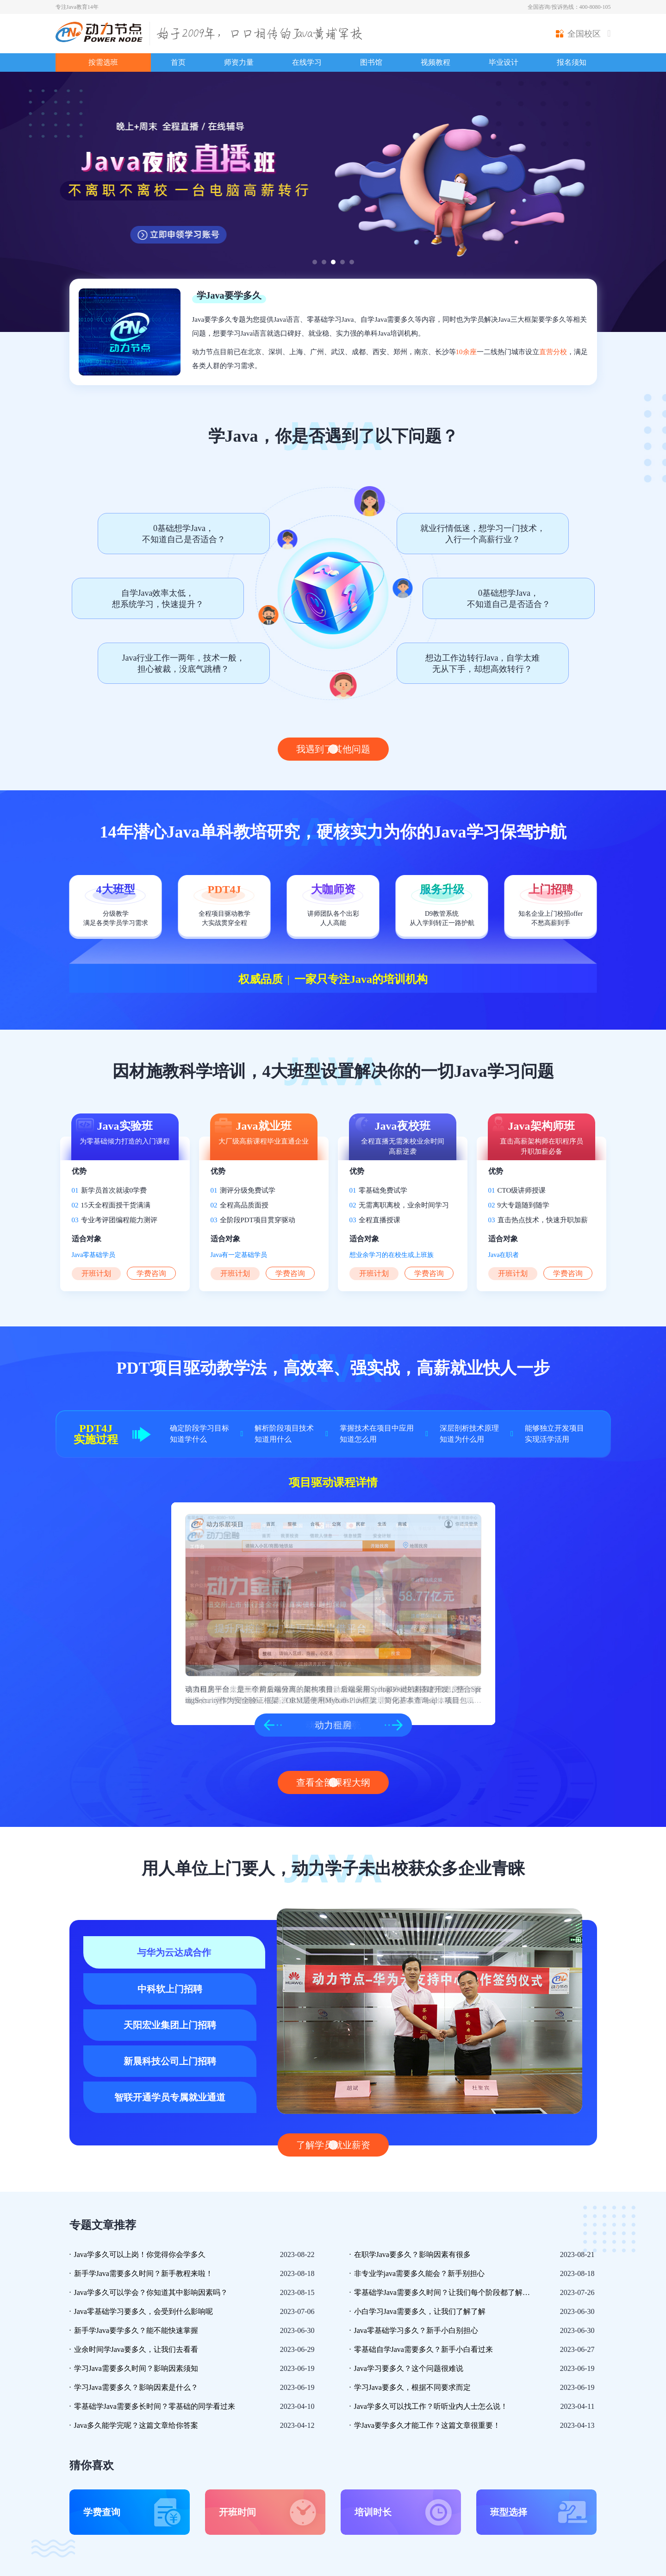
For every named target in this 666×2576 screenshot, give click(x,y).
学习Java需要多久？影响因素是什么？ (136, 2387)
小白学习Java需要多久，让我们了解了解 (419, 2311)
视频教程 (435, 62)
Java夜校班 (402, 1126)
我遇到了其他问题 (333, 749)
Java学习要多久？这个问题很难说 (408, 2368)
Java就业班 (264, 1126)
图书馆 (371, 62)
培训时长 (373, 2512)
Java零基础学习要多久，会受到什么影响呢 (143, 2311)
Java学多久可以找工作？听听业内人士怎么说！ (431, 2406)
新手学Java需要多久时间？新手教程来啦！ (143, 2273)
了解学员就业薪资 (333, 2145)
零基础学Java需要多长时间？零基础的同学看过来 (154, 2406)
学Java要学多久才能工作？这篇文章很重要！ (427, 2425)
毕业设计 (503, 62)
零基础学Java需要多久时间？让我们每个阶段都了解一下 (444, 2292)
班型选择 (508, 2512)
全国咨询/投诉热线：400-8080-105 (569, 7)
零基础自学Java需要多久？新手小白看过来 (423, 2349)
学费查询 (101, 2512)
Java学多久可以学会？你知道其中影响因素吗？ (151, 2292)
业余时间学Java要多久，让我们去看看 (136, 2349)
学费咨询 (151, 1273)
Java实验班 (125, 1126)
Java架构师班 (541, 1126)
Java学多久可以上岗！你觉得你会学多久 (139, 2254)
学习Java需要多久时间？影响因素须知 (136, 2368)
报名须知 (571, 62)
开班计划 (96, 1273)
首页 (178, 62)
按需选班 (103, 62)
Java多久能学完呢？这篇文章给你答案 (136, 2425)
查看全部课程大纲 (333, 1782)
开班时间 (237, 2512)
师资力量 (239, 62)
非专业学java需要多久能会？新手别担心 (419, 2273)
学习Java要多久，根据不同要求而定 (412, 2387)
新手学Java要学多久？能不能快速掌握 (136, 2330)
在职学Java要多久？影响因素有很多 (412, 2254)
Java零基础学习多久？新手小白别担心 (416, 2330)
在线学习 (307, 62)
